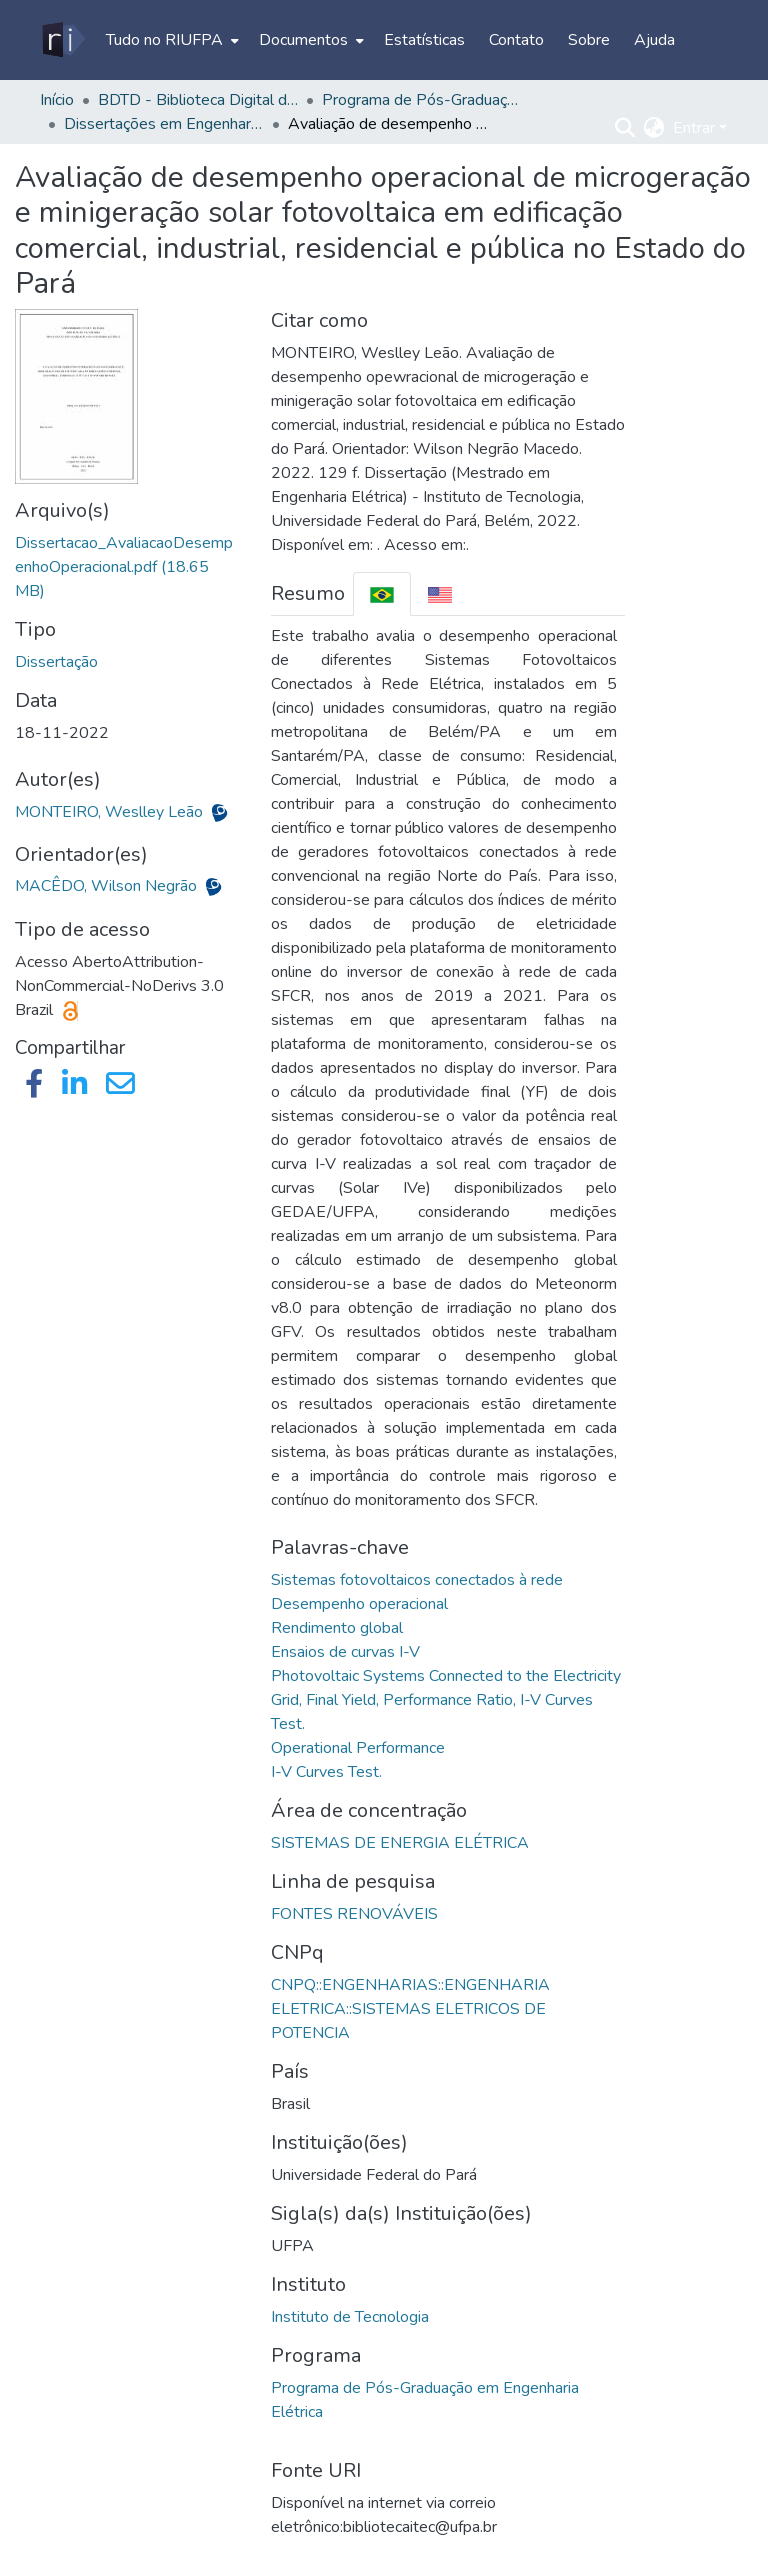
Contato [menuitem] (516, 40)
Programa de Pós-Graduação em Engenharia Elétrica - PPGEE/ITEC (422, 100)
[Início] (62, 40)
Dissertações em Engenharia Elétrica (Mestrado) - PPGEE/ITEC (164, 124)
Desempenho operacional (359, 1604)
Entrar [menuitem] (694, 128)
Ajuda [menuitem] (654, 40)
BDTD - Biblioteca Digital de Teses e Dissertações (198, 100)
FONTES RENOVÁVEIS (354, 1914)
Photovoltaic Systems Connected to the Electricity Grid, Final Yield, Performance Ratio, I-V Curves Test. (446, 1700)
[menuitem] (170, 40)
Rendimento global (337, 1628)
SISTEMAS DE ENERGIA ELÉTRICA (400, 1843)
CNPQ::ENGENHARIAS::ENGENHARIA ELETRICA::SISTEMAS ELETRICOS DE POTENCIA (410, 2009)
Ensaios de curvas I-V (345, 1652)
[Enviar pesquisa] (625, 128)
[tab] (382, 593)
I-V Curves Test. (326, 1772)
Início (57, 100)
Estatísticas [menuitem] (424, 40)
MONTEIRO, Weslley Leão (111, 812)
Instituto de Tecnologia (350, 2317)
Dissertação (56, 662)
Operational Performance (358, 1748)
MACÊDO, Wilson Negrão (108, 886)
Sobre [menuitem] (589, 40)
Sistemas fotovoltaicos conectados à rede (417, 1580)
